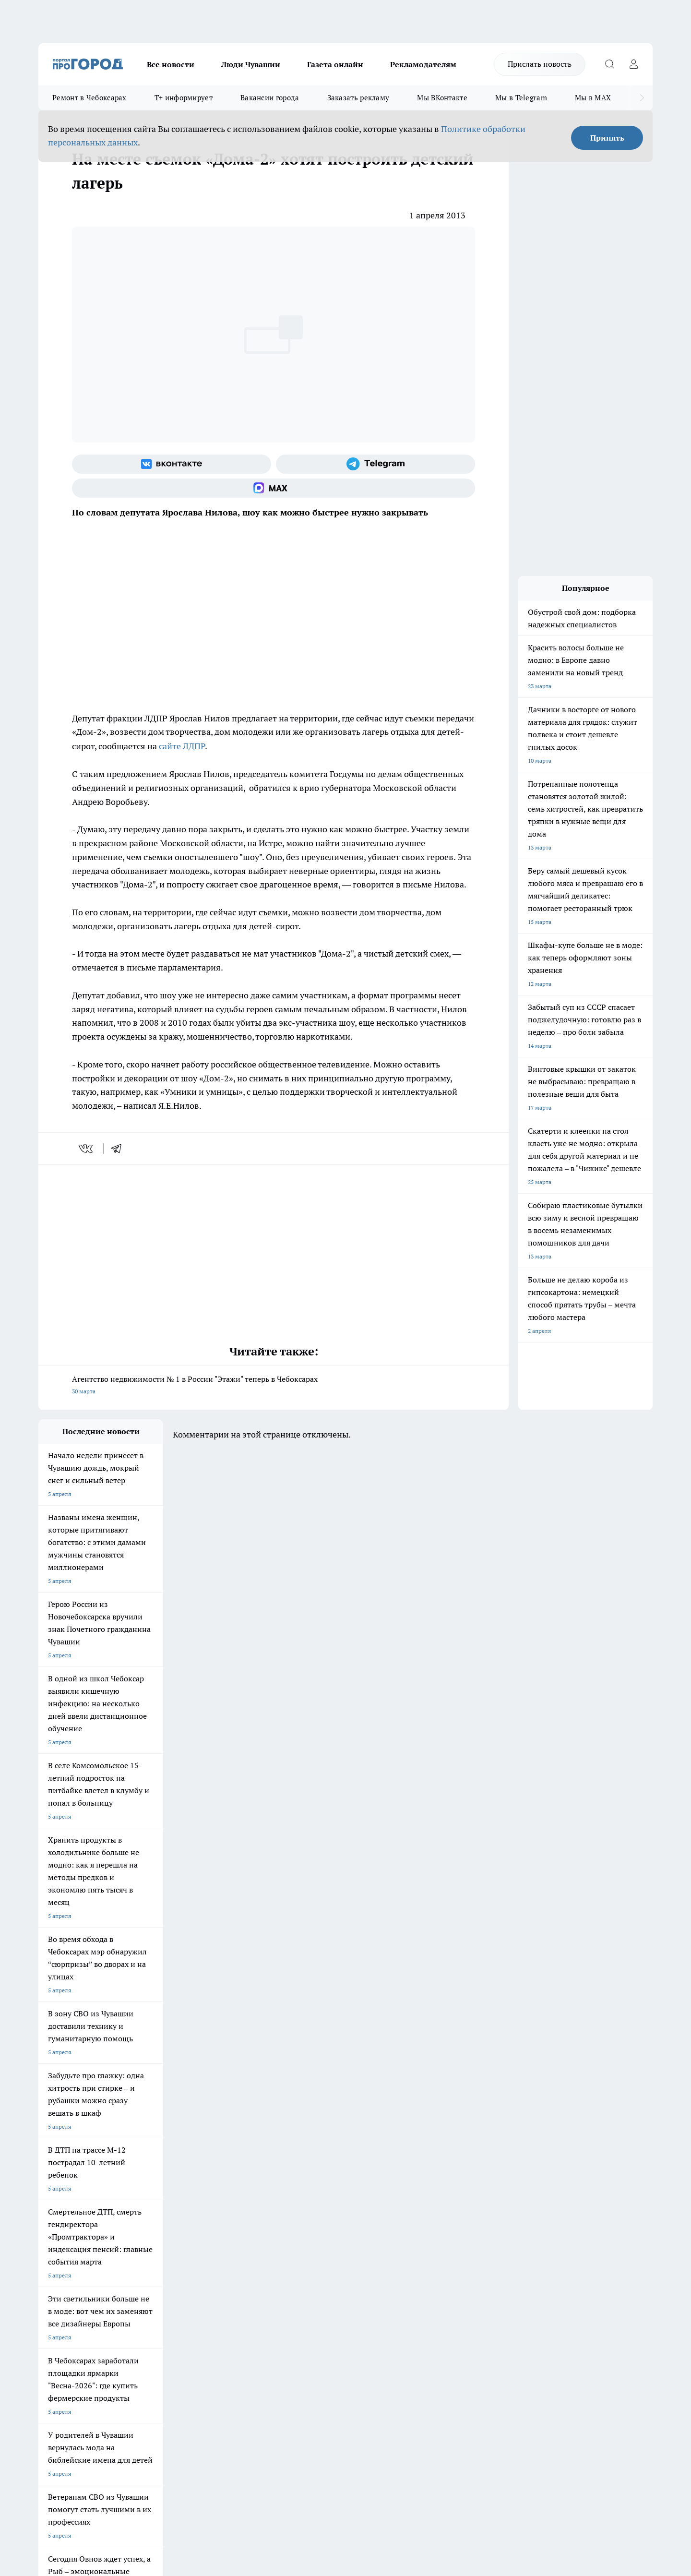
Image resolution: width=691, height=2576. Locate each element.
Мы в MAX (593, 97)
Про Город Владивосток (235, 2214)
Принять (607, 138)
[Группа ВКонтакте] (171, 464)
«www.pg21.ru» (104, 2302)
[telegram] (119, 1148)
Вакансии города (269, 97)
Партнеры (295, 2283)
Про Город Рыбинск (229, 2201)
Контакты (294, 2259)
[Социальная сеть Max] (273, 488)
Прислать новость (540, 64)
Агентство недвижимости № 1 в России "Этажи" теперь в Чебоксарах (273, 1386)
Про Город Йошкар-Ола (235, 2189)
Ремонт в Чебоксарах (89, 97)
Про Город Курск (143, 2201)
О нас (167, 2259)
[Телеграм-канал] (375, 464)
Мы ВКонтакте (442, 97)
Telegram (50, 2259)
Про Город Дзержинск (150, 2214)
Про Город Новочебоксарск (75, 2189)
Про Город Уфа (306, 2201)
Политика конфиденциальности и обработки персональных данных (129, 2437)
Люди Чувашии (250, 64)
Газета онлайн (335, 64)
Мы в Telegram (521, 97)
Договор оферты (182, 2271)
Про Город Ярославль (67, 2201)
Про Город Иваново (394, 2189)
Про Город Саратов (394, 2201)
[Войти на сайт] (633, 64)
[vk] (86, 1148)
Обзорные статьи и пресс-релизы (326, 2271)
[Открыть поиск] (609, 64)
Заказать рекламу (358, 97)
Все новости (170, 64)
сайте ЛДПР (182, 746)
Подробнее (292, 2423)
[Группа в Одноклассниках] (482, 2205)
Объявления (54, 2271)
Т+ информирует (184, 97)
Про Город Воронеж (312, 2189)
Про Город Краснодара (316, 2214)
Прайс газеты (56, 2283)
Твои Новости (139, 2189)
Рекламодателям (423, 64)
